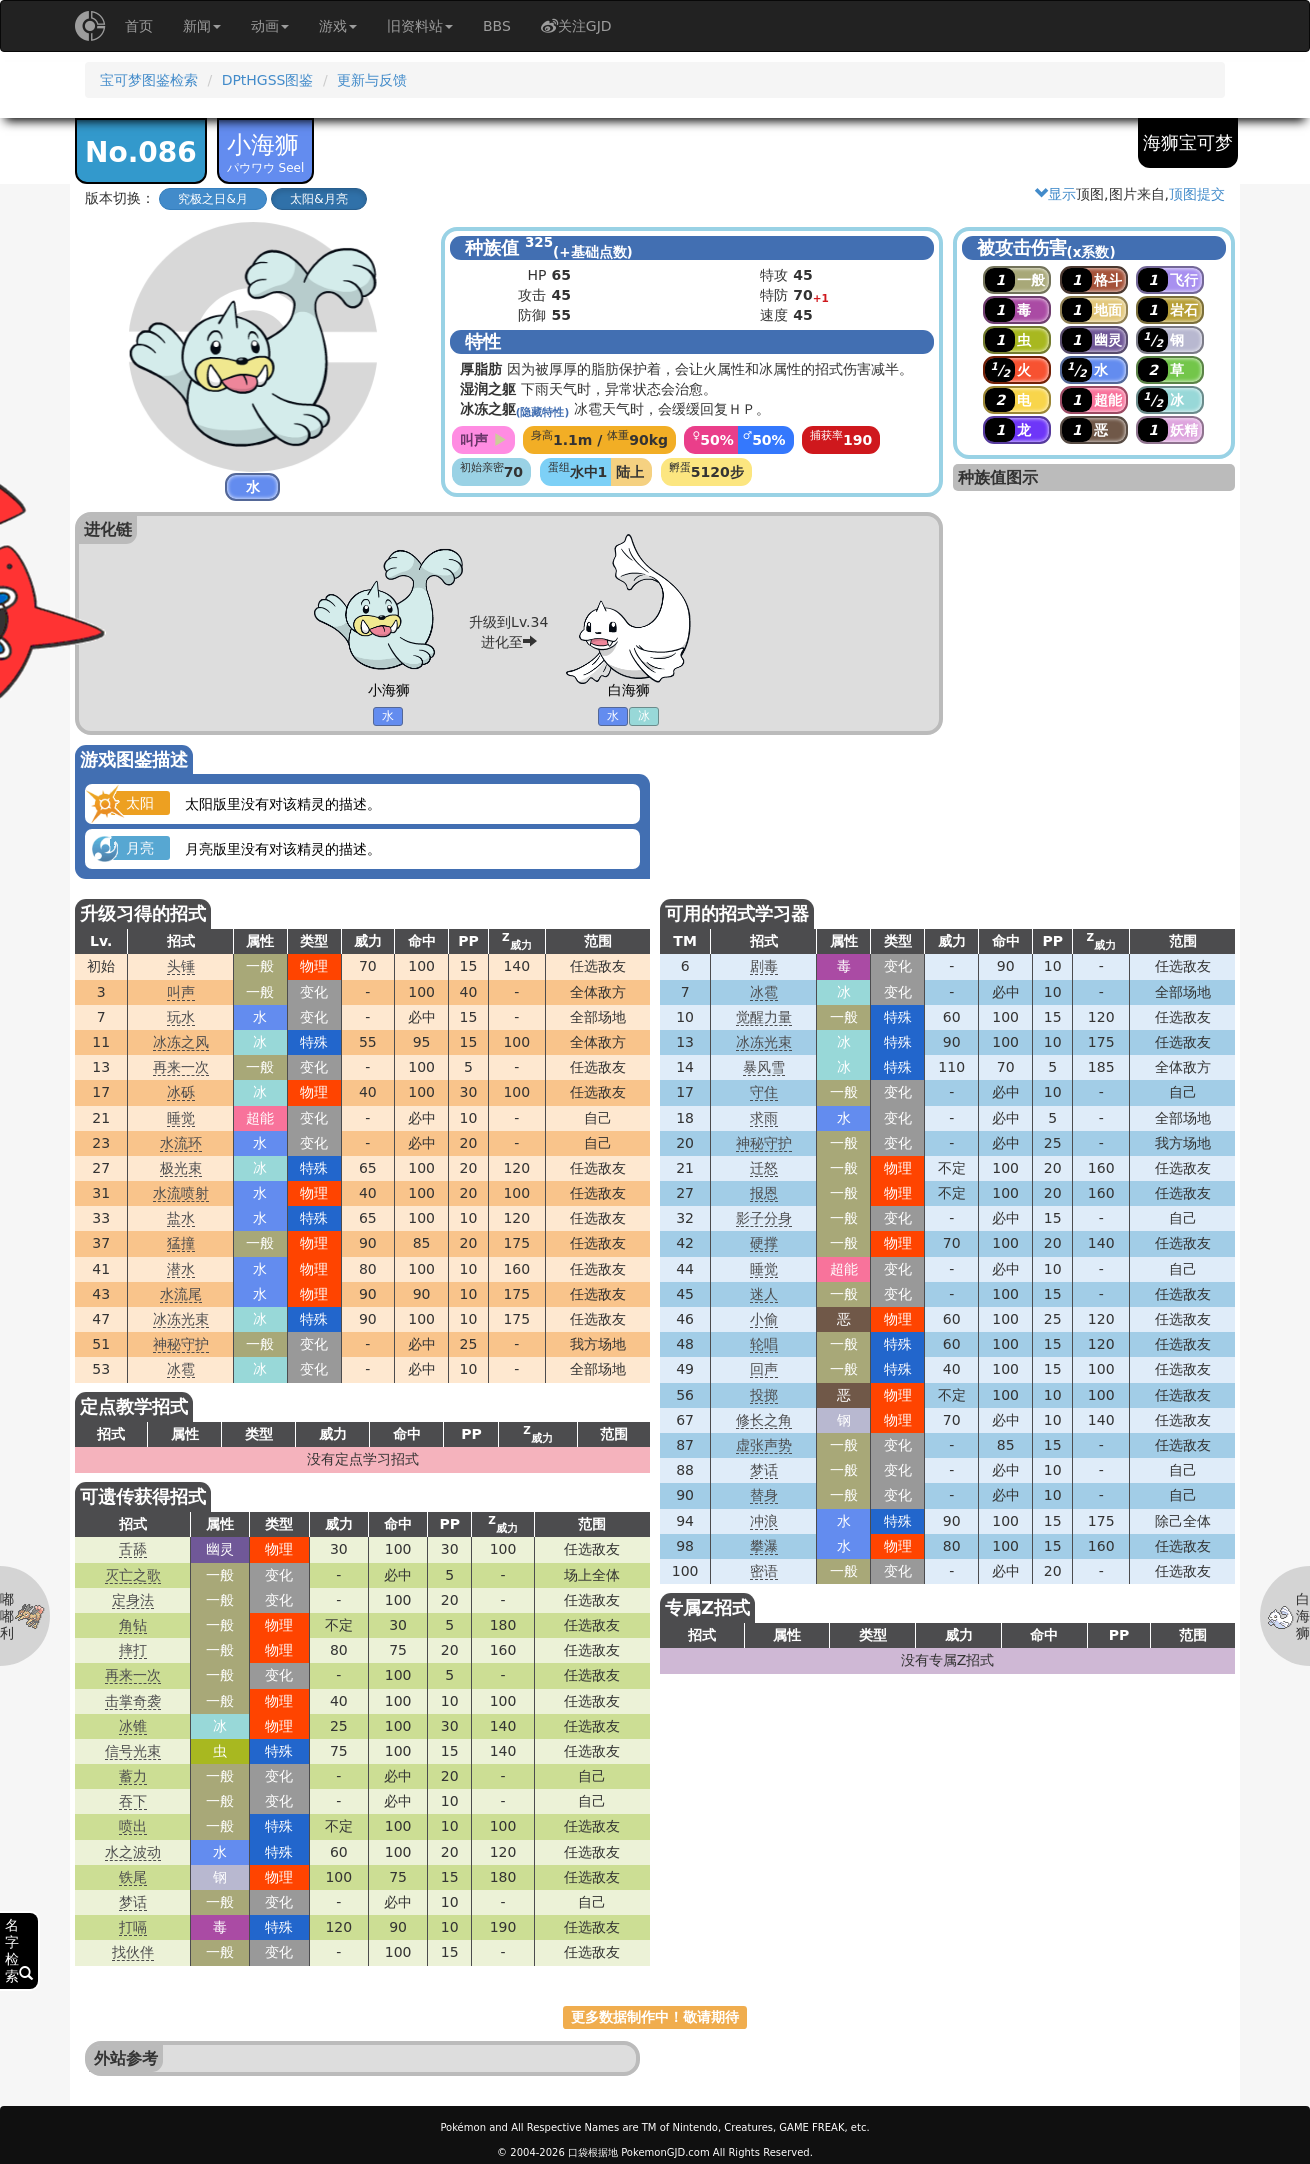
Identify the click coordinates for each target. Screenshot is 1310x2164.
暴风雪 (764, 1067)
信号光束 (133, 1751)
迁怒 (764, 1168)
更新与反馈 (372, 80)
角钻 (133, 1625)
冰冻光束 (181, 1319)
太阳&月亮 (318, 199)
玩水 (181, 1017)
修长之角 (764, 1420)
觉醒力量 (764, 1017)
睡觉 (181, 1118)
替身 (764, 1495)
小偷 (764, 1319)
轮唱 (764, 1344)
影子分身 (764, 1218)
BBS (497, 26)
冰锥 (133, 1726)
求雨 (764, 1118)
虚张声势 (764, 1445)
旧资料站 (420, 26)
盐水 (181, 1218)
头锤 (181, 966)
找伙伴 (133, 1952)
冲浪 (764, 1521)
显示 (1055, 194)
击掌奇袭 (133, 1701)
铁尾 (133, 1877)
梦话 (764, 1470)
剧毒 (764, 966)
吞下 (133, 1801)
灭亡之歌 (133, 1575)
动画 (270, 26)
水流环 (181, 1143)
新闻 (202, 26)
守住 (764, 1092)
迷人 (764, 1294)
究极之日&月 (212, 199)
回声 (764, 1369)
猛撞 (181, 1243)
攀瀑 (764, 1546)
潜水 (181, 1269)
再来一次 (181, 1067)
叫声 (181, 992)
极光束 (181, 1168)
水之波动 (133, 1852)
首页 (139, 26)
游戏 (338, 26)
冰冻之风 (181, 1042)
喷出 (133, 1826)
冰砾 (181, 1092)
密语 (764, 1571)
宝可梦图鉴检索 (149, 80)
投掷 (764, 1395)
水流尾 (181, 1294)
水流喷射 (181, 1193)
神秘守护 (181, 1344)
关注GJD (576, 26)
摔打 (133, 1650)
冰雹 (181, 1369)
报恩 (764, 1193)
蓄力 (133, 1776)
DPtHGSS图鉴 (268, 80)
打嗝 (133, 1927)
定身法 (133, 1600)
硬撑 (764, 1243)
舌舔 (133, 1549)
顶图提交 (1197, 194)
